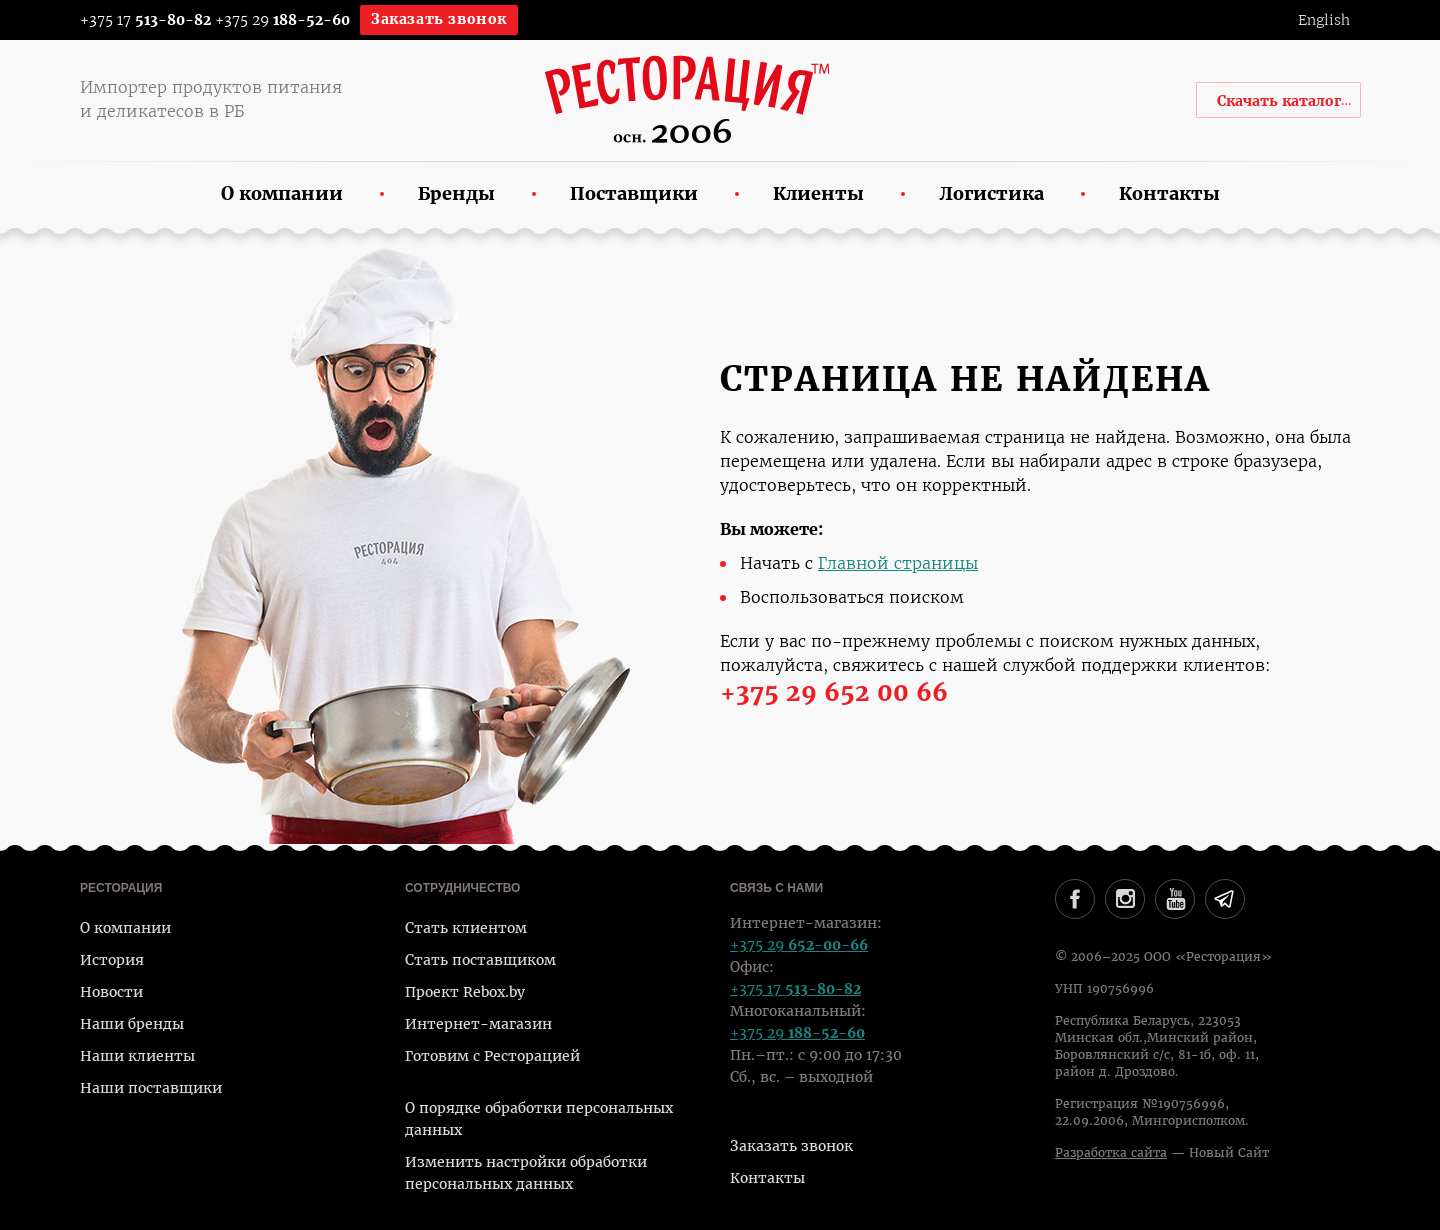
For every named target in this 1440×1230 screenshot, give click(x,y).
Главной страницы (898, 563)
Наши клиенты (137, 1056)
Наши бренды (132, 1024)
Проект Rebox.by (465, 992)
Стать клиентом (466, 928)
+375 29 (282, 20)
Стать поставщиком (480, 960)
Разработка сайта (1111, 1153)
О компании (125, 928)
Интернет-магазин (478, 1024)
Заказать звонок (439, 19)
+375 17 (132, 20)
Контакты (767, 1178)
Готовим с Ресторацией (492, 1056)
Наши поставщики (151, 1088)
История (112, 960)
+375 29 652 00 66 (834, 693)
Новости (111, 992)
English (1324, 20)
